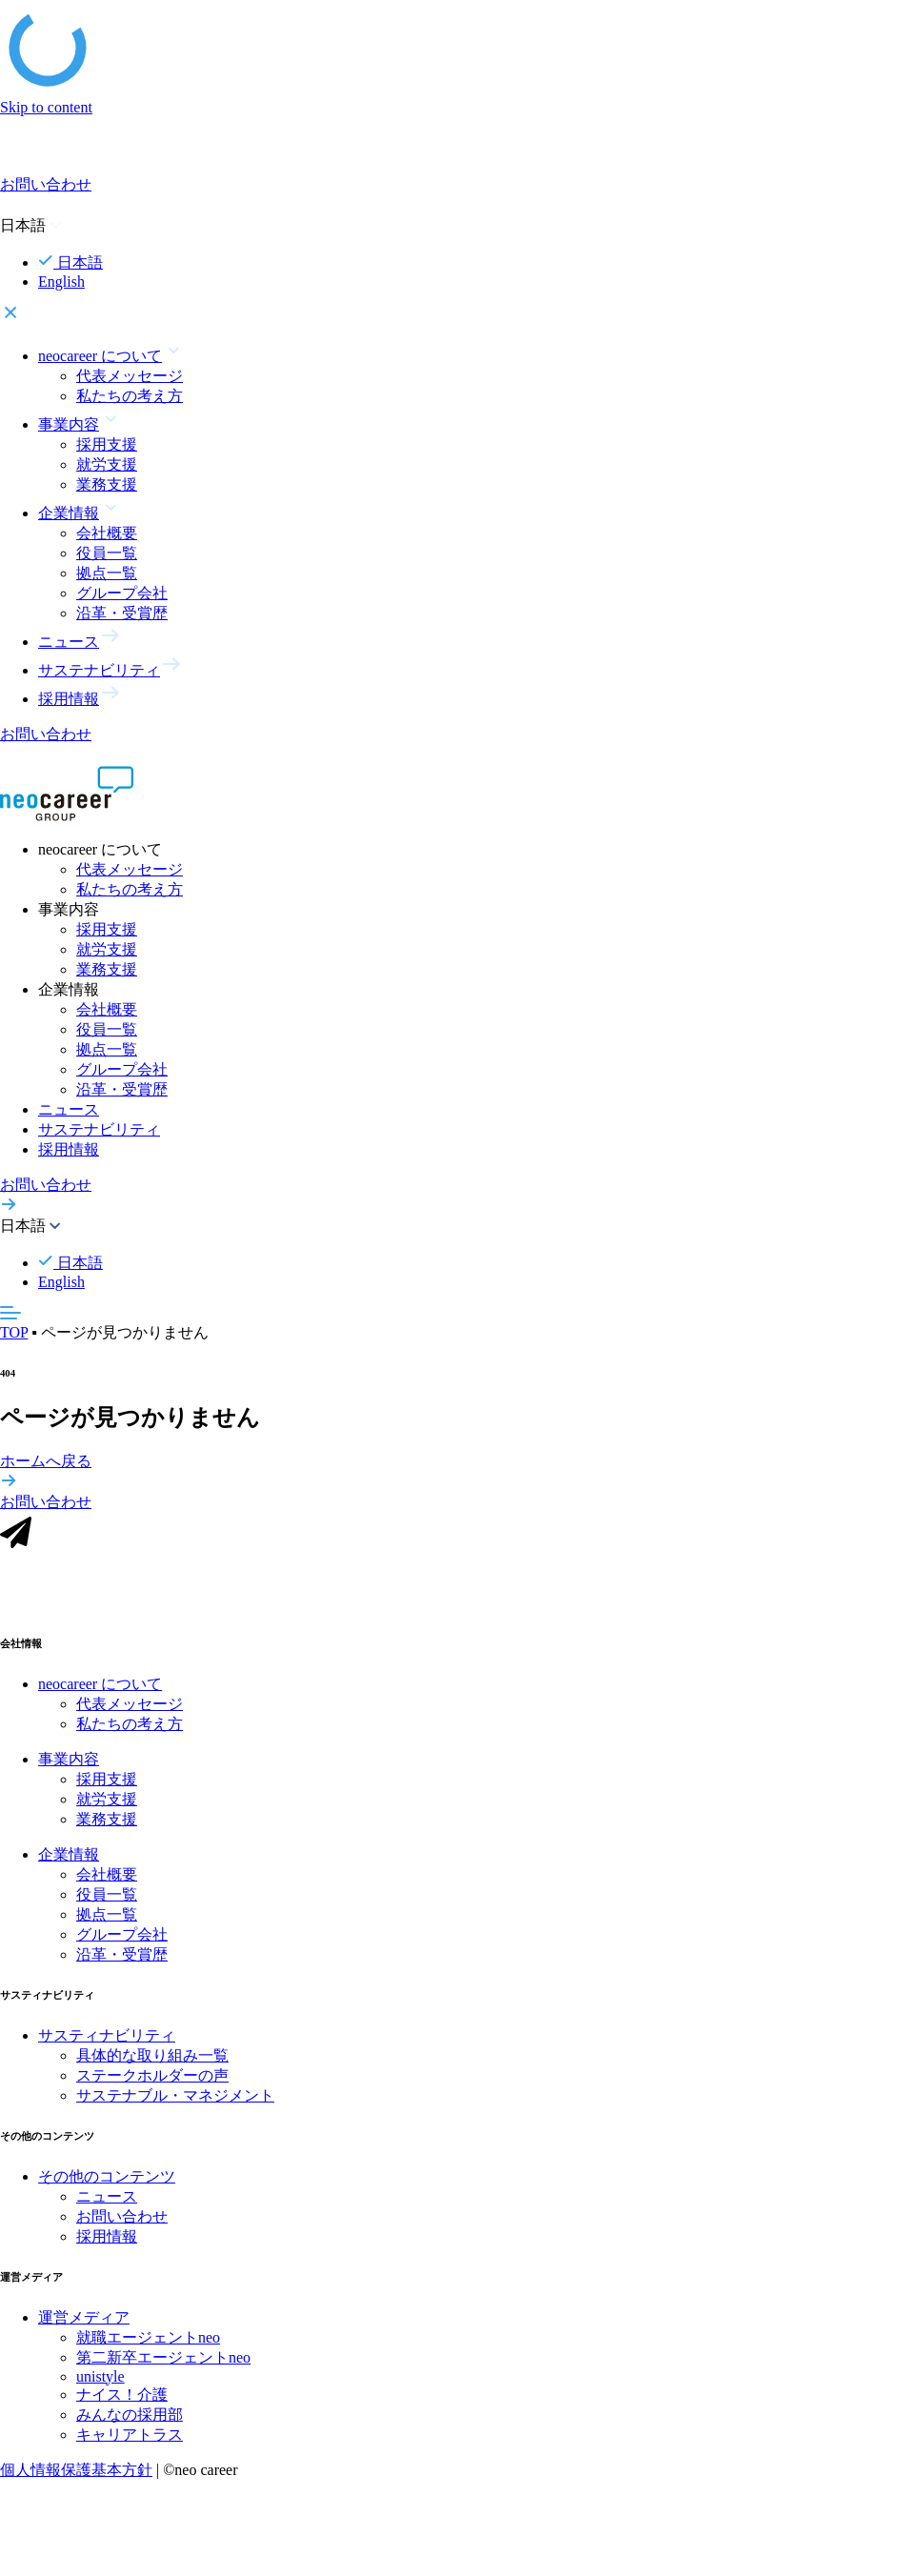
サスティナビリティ (106, 2045)
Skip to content (46, 107)
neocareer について (100, 1693)
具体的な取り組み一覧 (152, 2065)
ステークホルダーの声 (152, 2085)
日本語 (70, 262)
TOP (14, 1332)
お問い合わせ (122, 2226)
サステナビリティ (99, 1129)
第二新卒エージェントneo (163, 2366)
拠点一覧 (106, 573)
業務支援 (106, 484)
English (61, 281)
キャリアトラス (129, 2443)
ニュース (68, 1109)
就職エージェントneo (148, 2346)
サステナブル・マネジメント (175, 2105)
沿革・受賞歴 (122, 613)
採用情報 (68, 1149)
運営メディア (84, 2326)
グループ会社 (122, 593)
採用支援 (106, 444)
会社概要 (106, 533)
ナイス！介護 (122, 2403)
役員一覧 (106, 553)
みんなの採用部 (129, 2423)
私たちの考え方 (129, 396)
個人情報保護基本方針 (76, 2478)
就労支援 (106, 464)
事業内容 (68, 1769)
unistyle (100, 2385)
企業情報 (68, 1864)
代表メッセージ (129, 376)
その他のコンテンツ (106, 2186)
